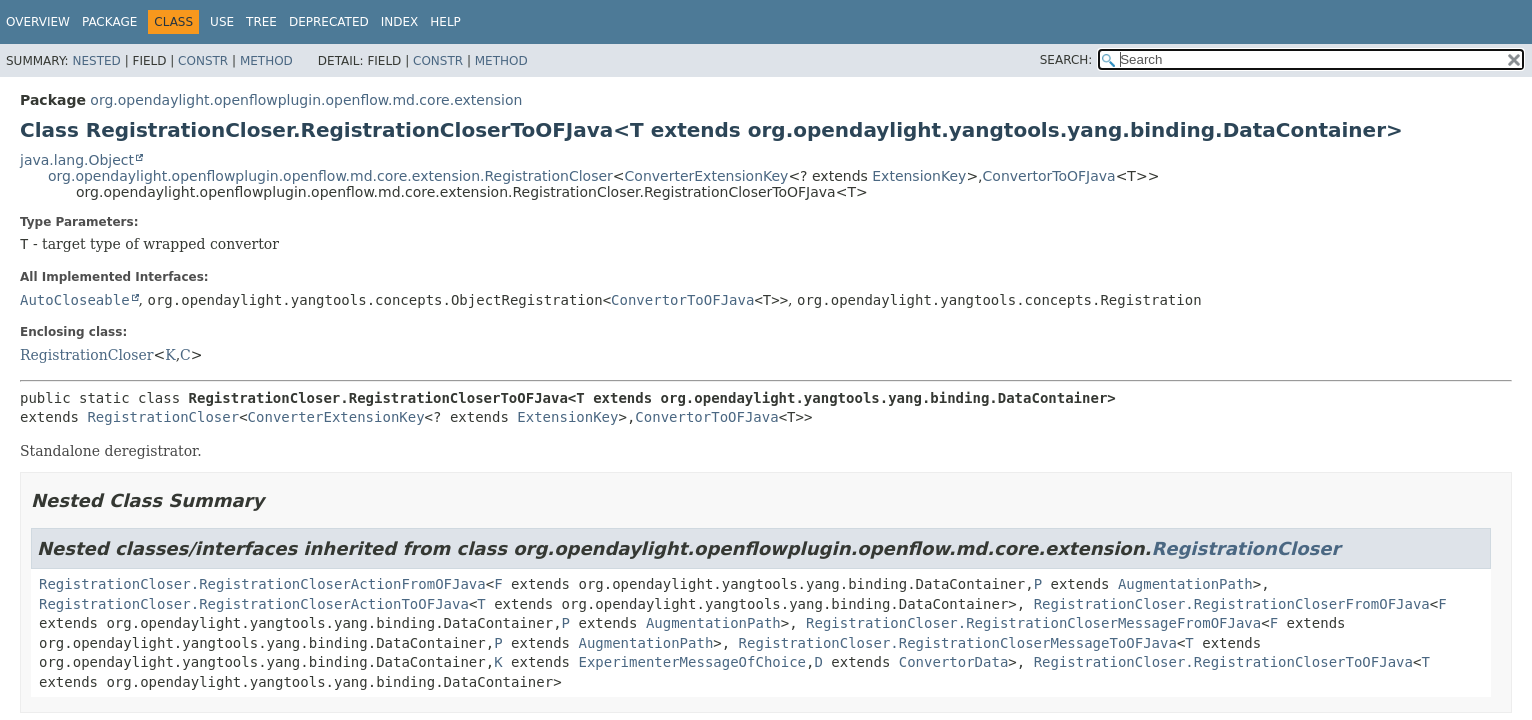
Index (400, 22)
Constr (203, 61)
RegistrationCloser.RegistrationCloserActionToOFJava (254, 604)
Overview (38, 22)
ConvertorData (954, 662)
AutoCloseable (75, 300)
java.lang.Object (77, 160)
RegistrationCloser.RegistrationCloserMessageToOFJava (958, 643)
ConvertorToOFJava (1049, 176)
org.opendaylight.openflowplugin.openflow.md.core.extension (306, 100)
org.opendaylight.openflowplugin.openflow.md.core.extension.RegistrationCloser (330, 176)
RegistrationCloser (86, 355)
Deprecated (329, 22)
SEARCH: (1066, 60)
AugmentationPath (1185, 584)
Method (266, 61)
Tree (261, 22)
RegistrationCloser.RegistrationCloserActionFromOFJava (262, 584)
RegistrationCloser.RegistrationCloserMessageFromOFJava (1033, 623)
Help (445, 22)
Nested (96, 61)
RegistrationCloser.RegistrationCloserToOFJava (1223, 662)
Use (222, 22)
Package (109, 22)
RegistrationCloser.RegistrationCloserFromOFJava (1232, 604)
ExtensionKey (919, 176)
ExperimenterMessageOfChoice (692, 662)
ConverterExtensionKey (707, 176)
